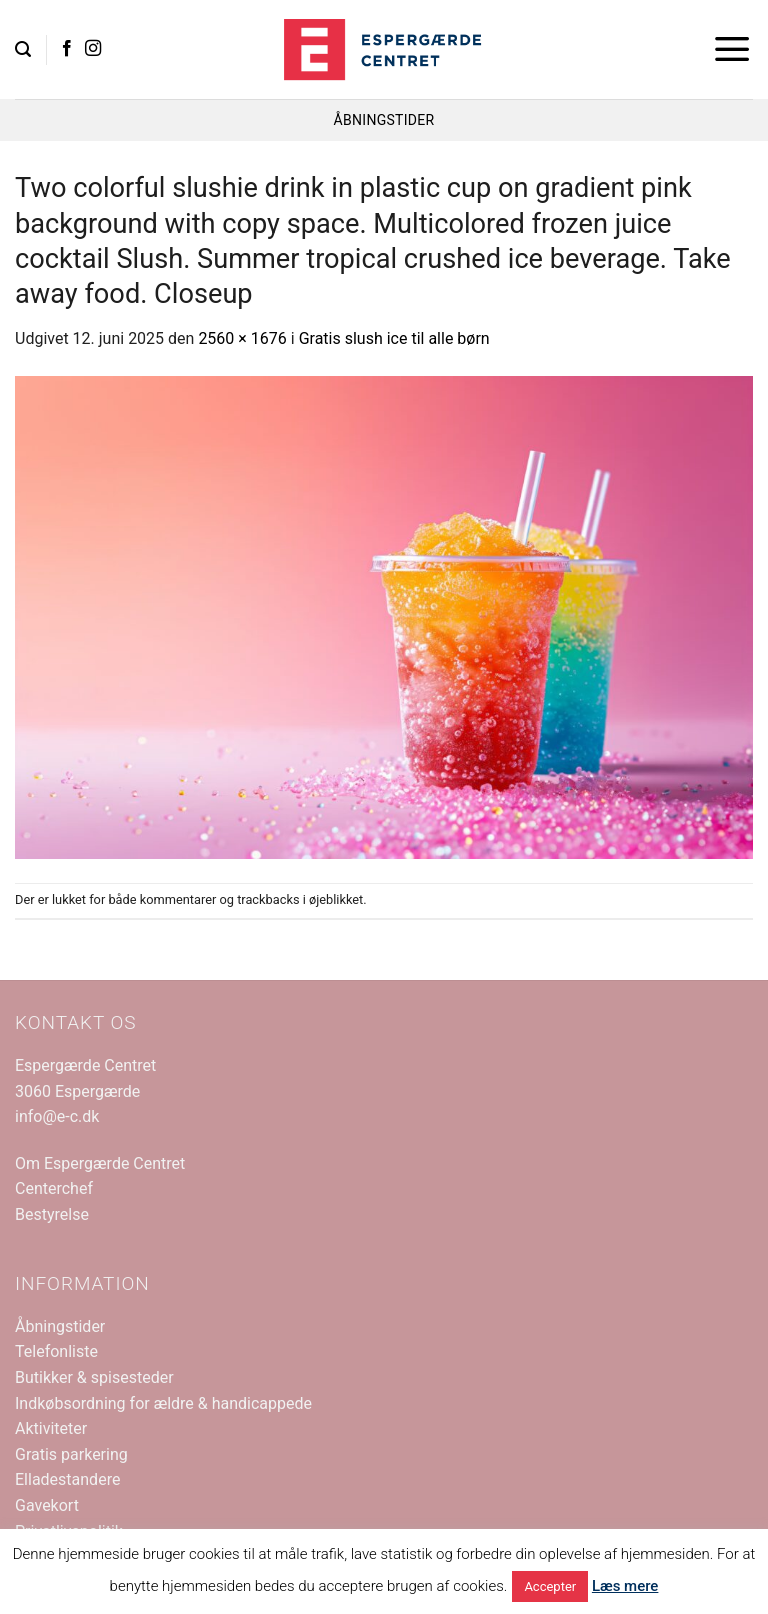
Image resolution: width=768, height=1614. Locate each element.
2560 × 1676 (242, 338)
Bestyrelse (52, 1214)
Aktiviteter (51, 1428)
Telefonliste (56, 1351)
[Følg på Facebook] (67, 49)
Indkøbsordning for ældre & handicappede (163, 1403)
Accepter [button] (550, 1586)
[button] (23, 49)
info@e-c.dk (57, 1116)
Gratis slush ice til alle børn (394, 338)
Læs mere (625, 1586)
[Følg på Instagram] (93, 49)
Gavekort (47, 1505)
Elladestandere (67, 1479)
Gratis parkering (71, 1454)
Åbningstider (60, 1326)
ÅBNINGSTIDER (384, 120)
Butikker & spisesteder (94, 1377)
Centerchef (54, 1188)
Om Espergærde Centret (100, 1163)
